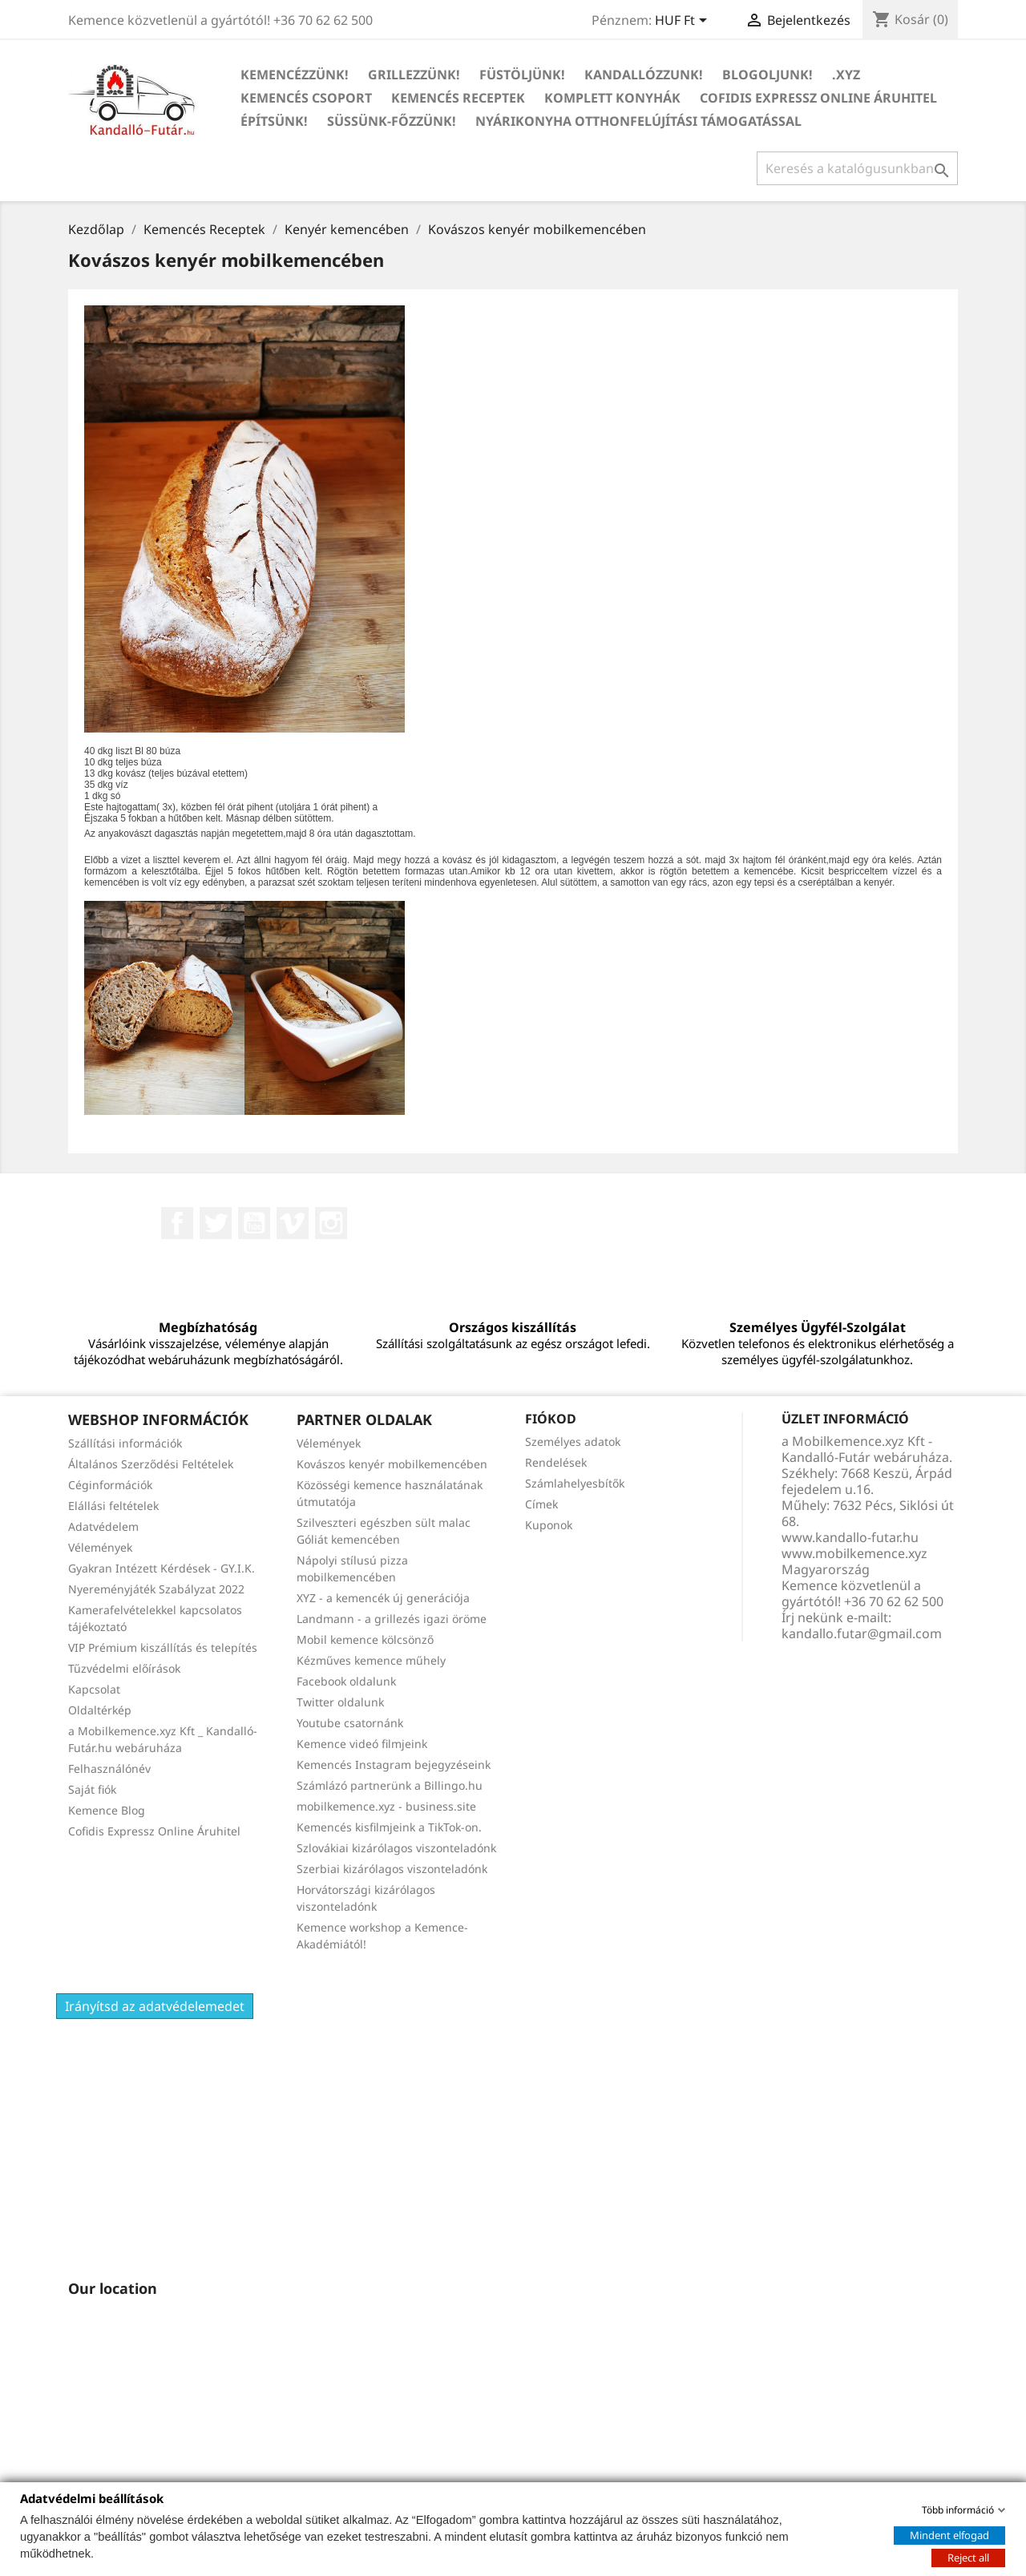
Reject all (968, 2557)
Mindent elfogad (949, 2534)
